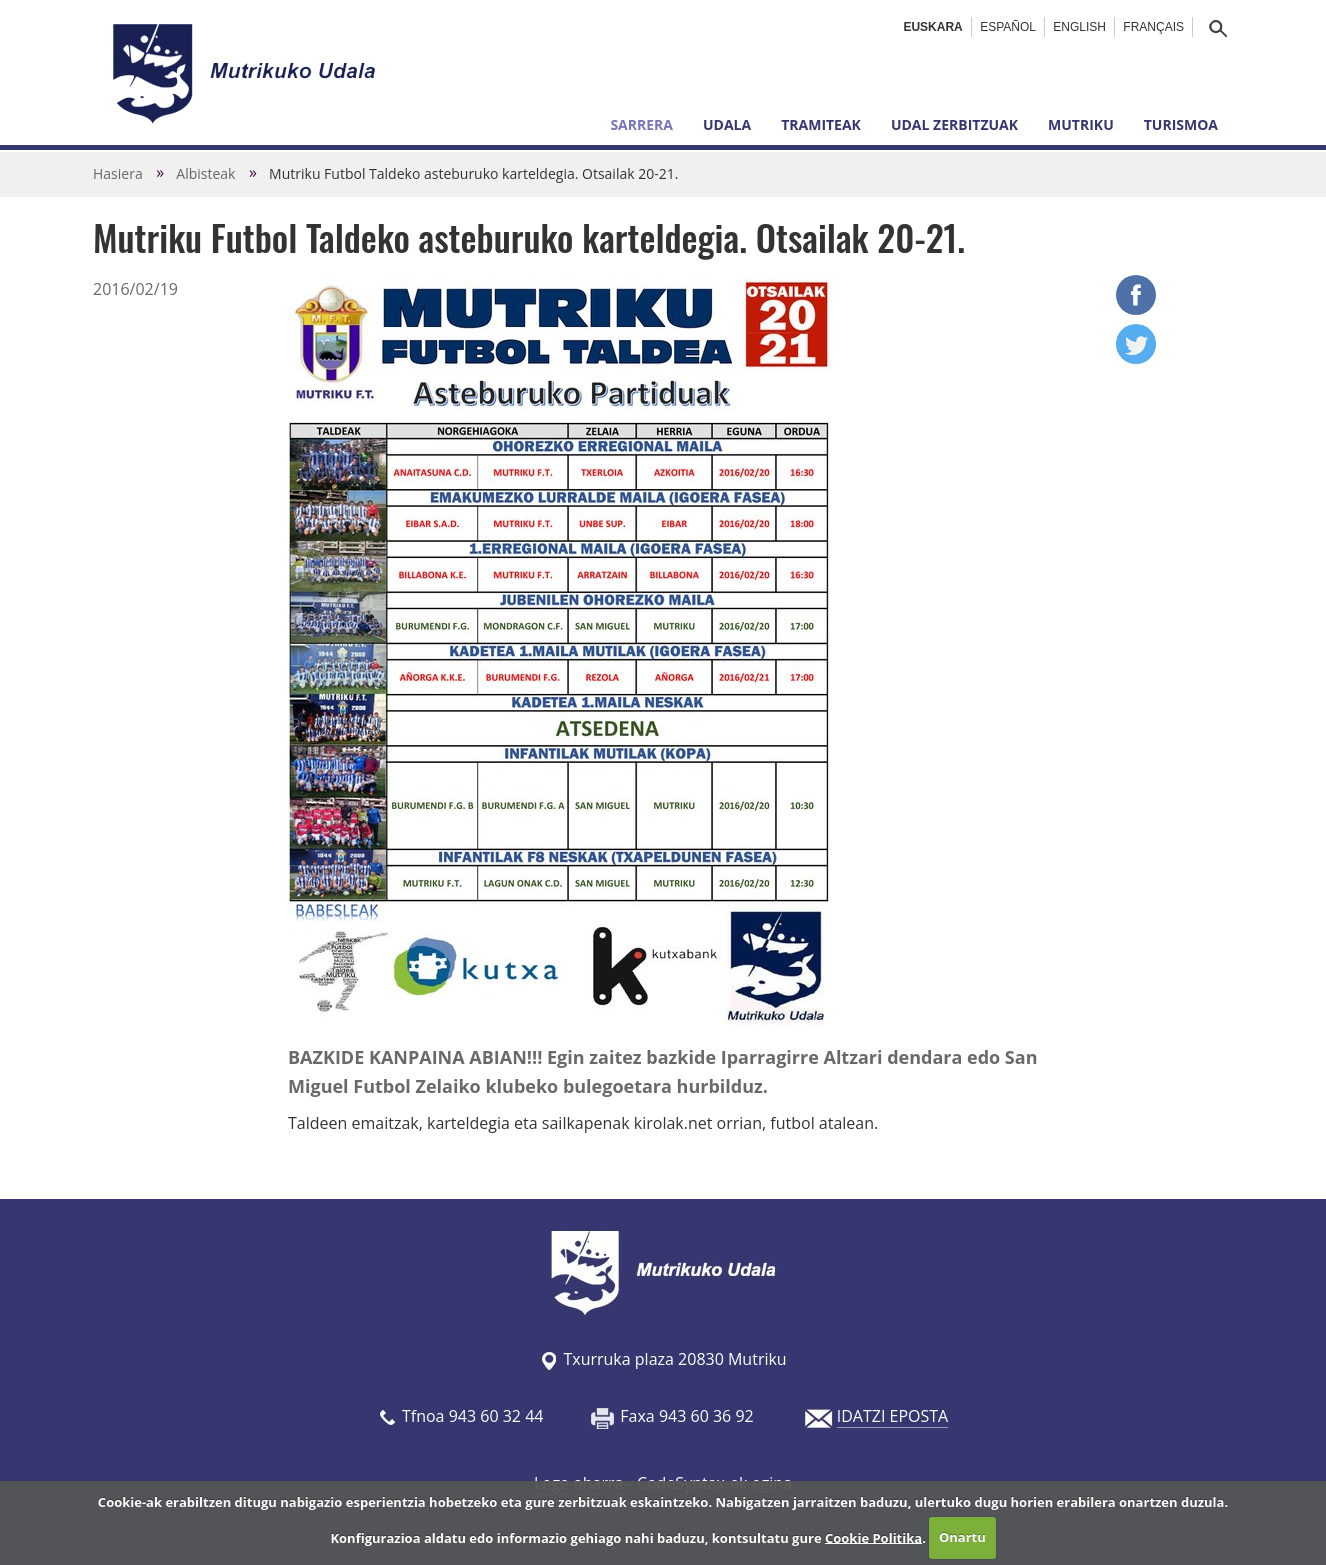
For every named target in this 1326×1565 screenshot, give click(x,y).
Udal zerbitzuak (954, 124)
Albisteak (205, 173)
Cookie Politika (873, 1537)
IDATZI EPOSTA (892, 1416)
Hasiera (118, 173)
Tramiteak (821, 124)
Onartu (962, 1537)
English (1079, 27)
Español (1008, 27)
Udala (727, 124)
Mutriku (1081, 124)
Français (1153, 27)
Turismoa (1181, 124)
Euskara (932, 27)
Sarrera (641, 124)
